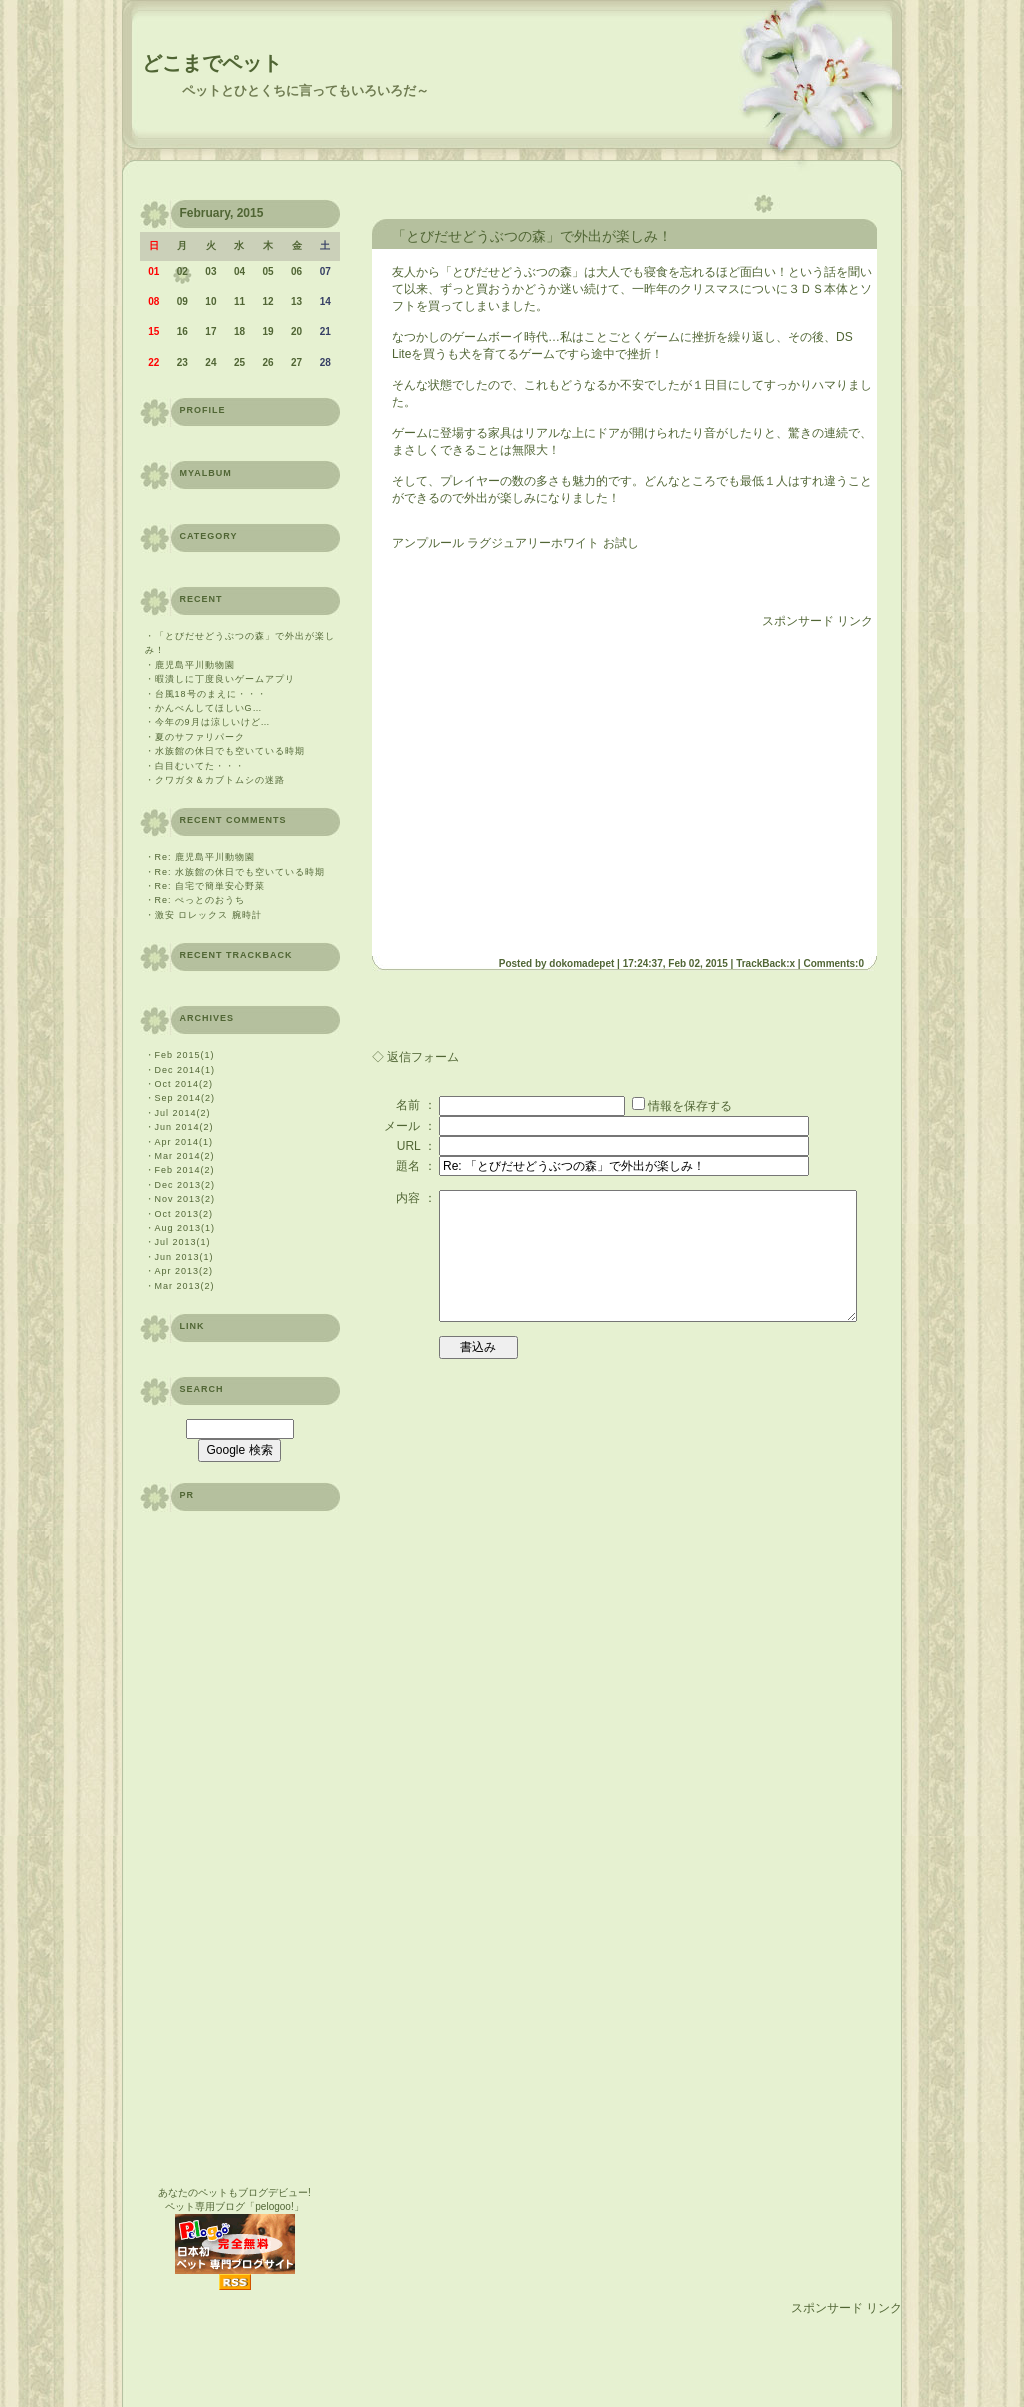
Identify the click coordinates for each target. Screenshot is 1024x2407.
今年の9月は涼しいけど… (213, 722)
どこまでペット (212, 63)
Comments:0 (833, 963)
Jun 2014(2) (184, 1127)
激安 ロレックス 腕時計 (208, 915)
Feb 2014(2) (185, 1170)
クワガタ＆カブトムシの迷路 (220, 780)
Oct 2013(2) (184, 1214)
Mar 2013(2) (185, 1286)
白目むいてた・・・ (200, 766)
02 (182, 271)
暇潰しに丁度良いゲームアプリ (225, 679)
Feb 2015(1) (185, 1055)
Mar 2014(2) (185, 1156)
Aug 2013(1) (185, 1228)
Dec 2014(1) (185, 1070)
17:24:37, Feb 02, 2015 (675, 963)
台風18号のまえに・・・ (211, 694)
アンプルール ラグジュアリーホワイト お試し (515, 543)
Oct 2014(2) (184, 1084)
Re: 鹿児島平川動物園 (205, 857)
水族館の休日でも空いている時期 (230, 751)
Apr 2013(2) (184, 1271)
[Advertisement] (560, 785)
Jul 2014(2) (183, 1113)
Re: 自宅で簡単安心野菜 (210, 886)
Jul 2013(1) (183, 1242)
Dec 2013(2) (185, 1185)
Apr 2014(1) (184, 1142)
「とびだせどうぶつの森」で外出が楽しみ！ (532, 236)
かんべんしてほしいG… (209, 708)
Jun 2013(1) (184, 1257)
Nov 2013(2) (185, 1199)
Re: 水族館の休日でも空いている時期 (240, 872)
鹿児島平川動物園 (195, 665)
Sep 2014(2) (185, 1098)
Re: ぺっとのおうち (200, 900)
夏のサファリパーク (200, 737)
